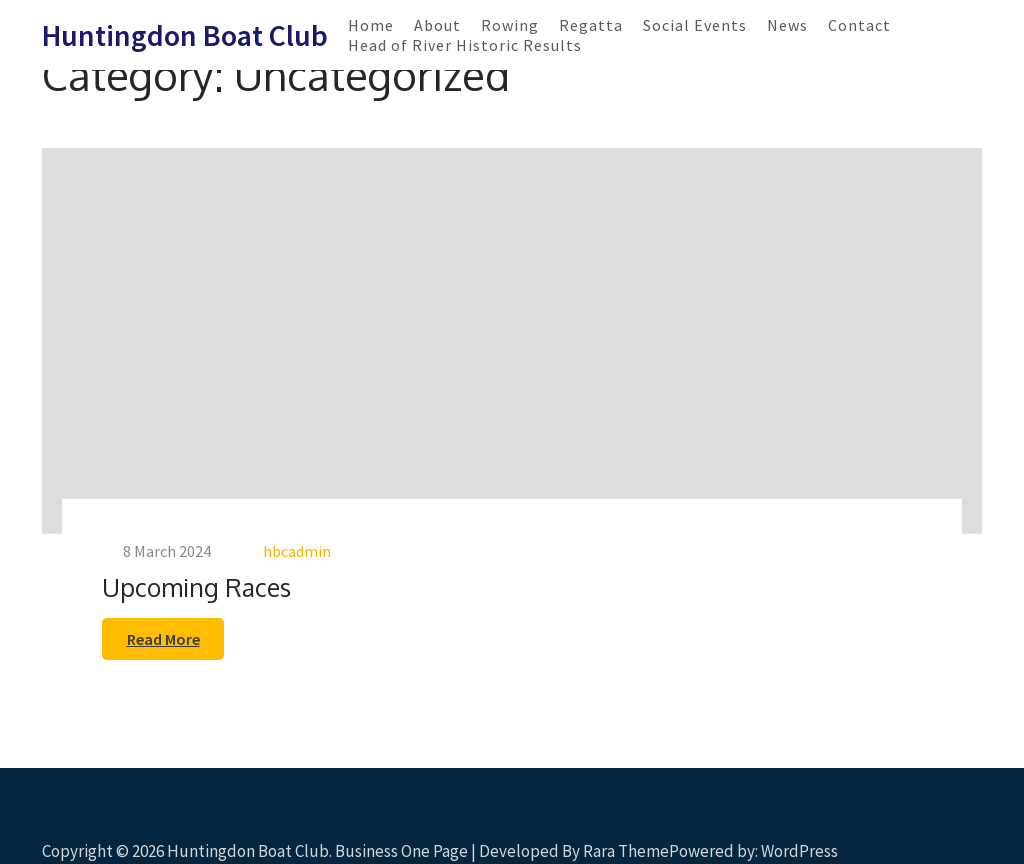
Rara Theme (626, 851)
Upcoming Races (196, 587)
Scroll (890, 822)
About (437, 25)
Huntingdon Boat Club (185, 35)
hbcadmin (297, 551)
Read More (163, 639)
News (787, 25)
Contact (859, 25)
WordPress (799, 851)
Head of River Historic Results (465, 45)
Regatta (591, 25)
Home (371, 25)
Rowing (510, 25)
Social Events (695, 25)
